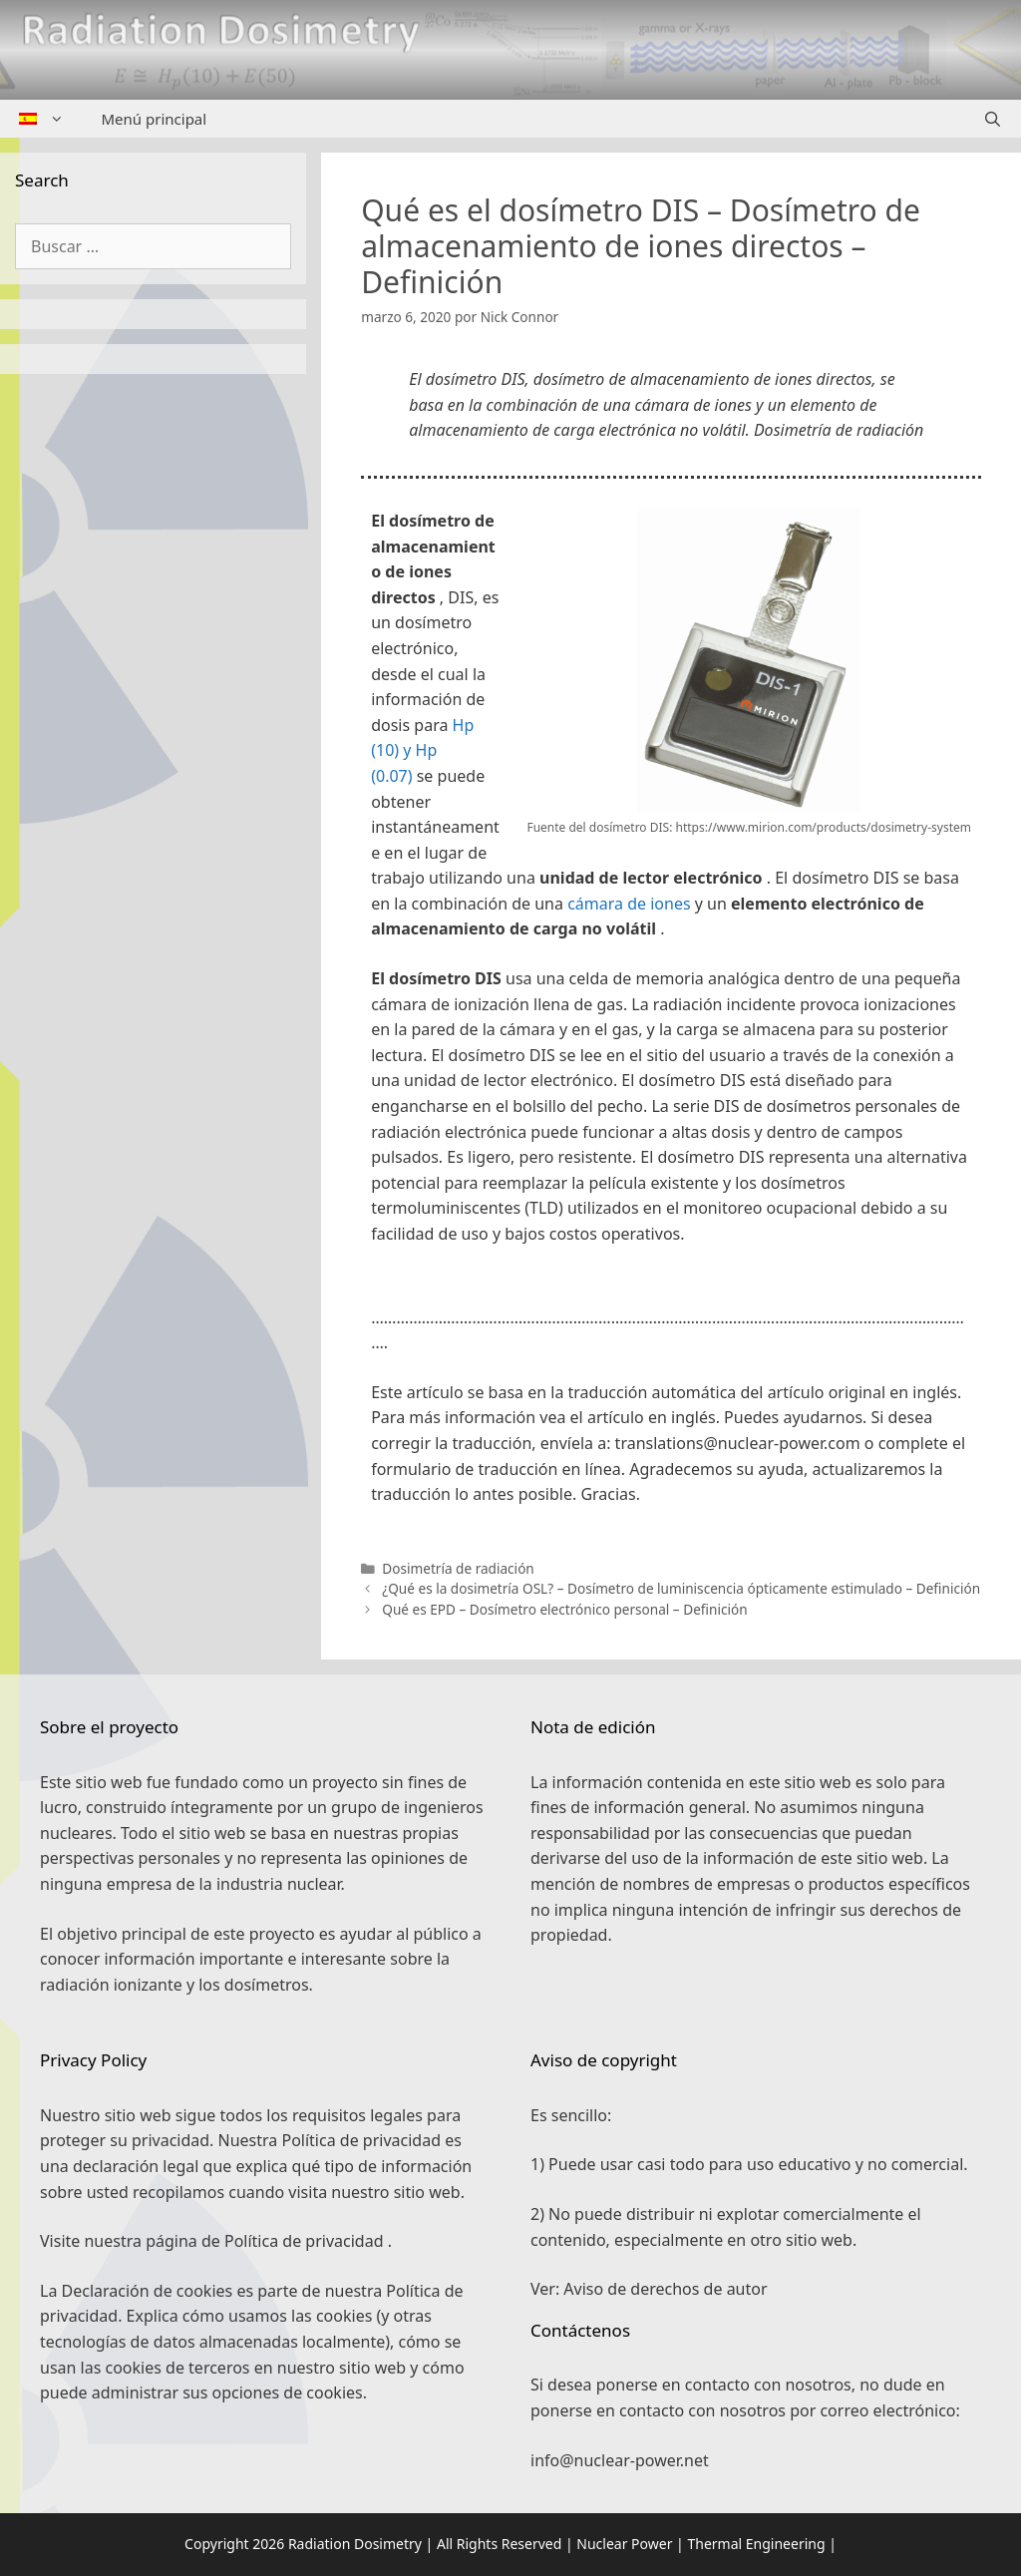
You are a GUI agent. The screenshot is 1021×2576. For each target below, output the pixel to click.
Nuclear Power (624, 2543)
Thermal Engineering (756, 2543)
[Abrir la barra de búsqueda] (992, 119)
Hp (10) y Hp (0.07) (422, 750)
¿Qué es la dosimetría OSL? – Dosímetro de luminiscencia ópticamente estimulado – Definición (681, 1588)
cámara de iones (628, 904)
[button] (671, 1288)
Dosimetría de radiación (457, 1568)
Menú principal (154, 119)
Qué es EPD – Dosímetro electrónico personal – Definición (564, 1609)
